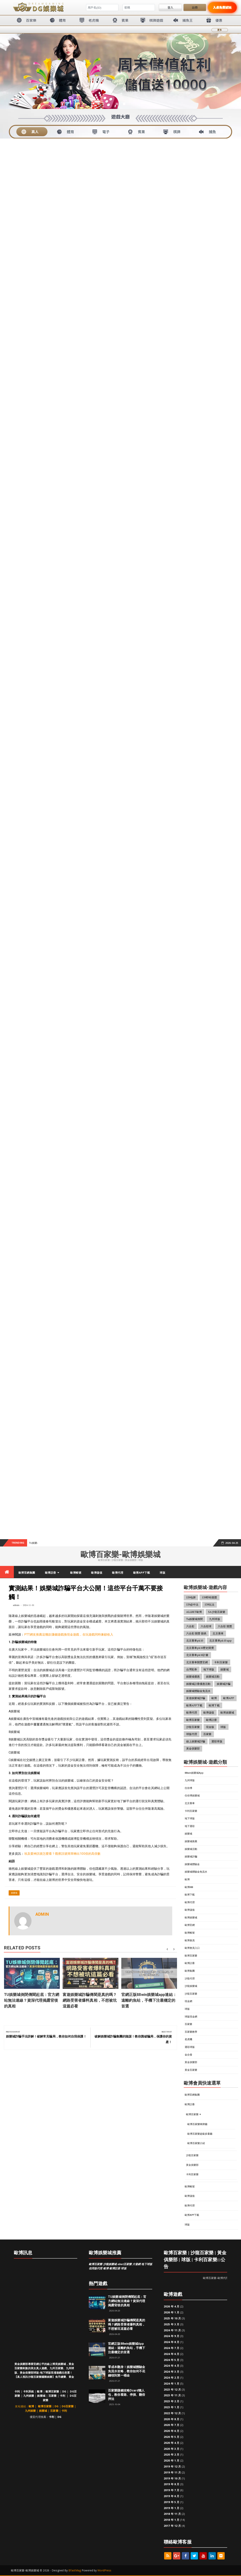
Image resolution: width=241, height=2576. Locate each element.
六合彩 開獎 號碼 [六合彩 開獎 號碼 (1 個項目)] (196, 1633)
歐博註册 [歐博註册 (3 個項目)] (211, 1720)
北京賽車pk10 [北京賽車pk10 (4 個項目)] (194, 1640)
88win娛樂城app (194, 1772)
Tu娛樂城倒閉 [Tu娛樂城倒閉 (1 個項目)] (194, 1619)
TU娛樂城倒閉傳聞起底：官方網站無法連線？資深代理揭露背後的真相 (31, 2000)
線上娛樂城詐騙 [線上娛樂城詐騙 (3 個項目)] (195, 1741)
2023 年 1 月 (171, 2407)
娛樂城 (14, 1893)
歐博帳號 (75, 1572)
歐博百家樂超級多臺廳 (200, 2133)
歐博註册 (114, 2268)
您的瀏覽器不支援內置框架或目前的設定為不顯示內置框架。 (120, 69)
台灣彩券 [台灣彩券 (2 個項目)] (191, 1669)
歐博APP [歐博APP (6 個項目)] (228, 1698)
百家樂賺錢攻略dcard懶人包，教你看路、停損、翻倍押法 (126, 2395)
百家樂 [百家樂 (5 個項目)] (207, 1734)
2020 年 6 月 (171, 2431)
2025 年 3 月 (171, 2324)
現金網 (188, 2001)
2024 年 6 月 (171, 2354)
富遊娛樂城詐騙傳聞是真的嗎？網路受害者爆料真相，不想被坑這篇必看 (90, 2000)
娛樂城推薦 (191, 1841)
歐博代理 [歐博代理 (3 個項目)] (191, 1712)
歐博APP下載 (141, 1572)
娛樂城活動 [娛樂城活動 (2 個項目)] (213, 1676)
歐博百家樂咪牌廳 (197, 2124)
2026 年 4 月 (171, 2306)
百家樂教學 (191, 2031)
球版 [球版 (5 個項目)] (223, 1727)
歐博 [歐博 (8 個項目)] (214, 1698)
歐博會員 (190, 1940)
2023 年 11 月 (172, 2395)
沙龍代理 (190, 1978)
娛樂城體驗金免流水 (196, 1871)
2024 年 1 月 (171, 2383)
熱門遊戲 (98, 2283)
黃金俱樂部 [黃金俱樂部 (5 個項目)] (193, 1748)
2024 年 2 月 (171, 2377)
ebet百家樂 (124, 2264)
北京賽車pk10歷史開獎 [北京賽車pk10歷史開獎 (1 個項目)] (200, 1648)
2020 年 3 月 (171, 2449)
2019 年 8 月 (171, 2484)
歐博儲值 (96, 1572)
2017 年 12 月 (172, 2526)
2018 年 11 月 (172, 2514)
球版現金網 (191, 2016)
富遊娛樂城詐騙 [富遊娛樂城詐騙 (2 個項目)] (195, 1698)
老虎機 (188, 2039)
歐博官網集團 (26, 1572)
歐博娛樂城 (191, 1917)
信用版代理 (95, 2268)
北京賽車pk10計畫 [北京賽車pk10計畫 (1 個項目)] (197, 1655)
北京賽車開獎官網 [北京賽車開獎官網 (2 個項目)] (197, 1662)
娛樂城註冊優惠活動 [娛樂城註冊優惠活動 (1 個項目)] (198, 1684)
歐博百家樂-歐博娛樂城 (120, 1554)
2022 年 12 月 (172, 2413)
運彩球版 (190, 2047)
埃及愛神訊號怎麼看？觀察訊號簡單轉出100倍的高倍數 (62, 1853)
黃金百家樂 (191, 2069)
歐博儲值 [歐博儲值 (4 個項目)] (208, 1712)
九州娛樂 (28, 2395)
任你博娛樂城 (192, 1795)
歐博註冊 (50, 1572)
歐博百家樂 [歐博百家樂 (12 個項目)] (193, 1720)
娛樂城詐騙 (191, 1856)
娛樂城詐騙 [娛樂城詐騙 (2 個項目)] (223, 1684)
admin (16, 1605)
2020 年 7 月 (171, 2425)
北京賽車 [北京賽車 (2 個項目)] (218, 1633)
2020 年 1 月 (171, 2460)
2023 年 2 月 (171, 2401)
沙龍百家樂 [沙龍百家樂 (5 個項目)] (193, 1727)
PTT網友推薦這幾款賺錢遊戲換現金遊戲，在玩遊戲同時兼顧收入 (68, 1634)
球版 (162, 1572)
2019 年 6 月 (171, 2496)
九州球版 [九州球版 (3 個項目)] (214, 1619)
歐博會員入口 (192, 1947)
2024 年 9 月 (171, 2336)
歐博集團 (190, 1970)
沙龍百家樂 (191, 1993)
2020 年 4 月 (171, 2443)
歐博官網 (190, 1925)
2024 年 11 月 (172, 2330)
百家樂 (188, 2024)
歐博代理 (117, 1572)
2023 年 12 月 (172, 2389)
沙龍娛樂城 (191, 1986)
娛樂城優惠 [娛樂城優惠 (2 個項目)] (193, 1676)
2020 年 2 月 (171, 2454)
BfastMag (74, 2570)
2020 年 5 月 (171, 2437)
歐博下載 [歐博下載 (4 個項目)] (214, 1705)
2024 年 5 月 (171, 2360)
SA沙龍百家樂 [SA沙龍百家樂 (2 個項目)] (216, 1612)
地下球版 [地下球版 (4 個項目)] (208, 1669)
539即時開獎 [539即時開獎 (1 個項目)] (209, 1597)
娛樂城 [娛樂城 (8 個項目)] (224, 1669)
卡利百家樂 (191, 1810)
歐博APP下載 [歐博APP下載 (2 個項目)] (194, 1705)
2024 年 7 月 (171, 2348)
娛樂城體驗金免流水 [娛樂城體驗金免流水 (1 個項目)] (198, 1691)
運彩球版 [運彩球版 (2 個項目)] (216, 1741)
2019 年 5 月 (171, 2502)
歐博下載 (190, 1894)
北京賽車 (190, 1803)
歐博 (187, 1879)
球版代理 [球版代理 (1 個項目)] (191, 1734)
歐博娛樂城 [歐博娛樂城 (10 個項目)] (227, 1712)
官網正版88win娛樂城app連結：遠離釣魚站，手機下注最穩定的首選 (149, 2000)
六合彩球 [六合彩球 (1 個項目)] (206, 1626)
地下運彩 (190, 1826)
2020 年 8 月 (171, 2419)
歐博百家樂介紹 (196, 2143)
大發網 (136, 2264)
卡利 (17, 2391)
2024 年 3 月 (171, 2371)
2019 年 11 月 (172, 2472)
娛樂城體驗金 (192, 1864)
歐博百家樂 (191, 1955)
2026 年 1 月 (171, 2312)
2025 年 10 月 (172, 2318)
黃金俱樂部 (191, 2062)
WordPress (104, 2570)
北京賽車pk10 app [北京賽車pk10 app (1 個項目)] (220, 1640)
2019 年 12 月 (172, 2466)
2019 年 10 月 (172, 2478)
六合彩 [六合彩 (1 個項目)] (190, 1626)
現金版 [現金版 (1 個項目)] (210, 1727)
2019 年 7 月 (171, 2490)
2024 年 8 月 (171, 2342)
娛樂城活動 (191, 1849)
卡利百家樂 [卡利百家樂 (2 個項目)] (221, 1662)
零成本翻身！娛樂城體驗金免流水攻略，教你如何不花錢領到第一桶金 (126, 2371)
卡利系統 (28, 2391)
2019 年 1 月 (171, 2508)
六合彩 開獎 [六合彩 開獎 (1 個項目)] (225, 1626)
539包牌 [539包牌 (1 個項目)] (191, 1597)
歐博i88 (189, 1887)
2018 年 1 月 (171, 2520)
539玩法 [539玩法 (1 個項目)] (209, 1604)
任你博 (188, 1788)
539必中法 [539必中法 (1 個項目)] (192, 1604)
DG (64, 2391)
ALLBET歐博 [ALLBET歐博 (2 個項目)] (194, 1612)
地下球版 (190, 1818)
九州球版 (190, 1780)
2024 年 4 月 (171, 2365)
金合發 (188, 2054)
